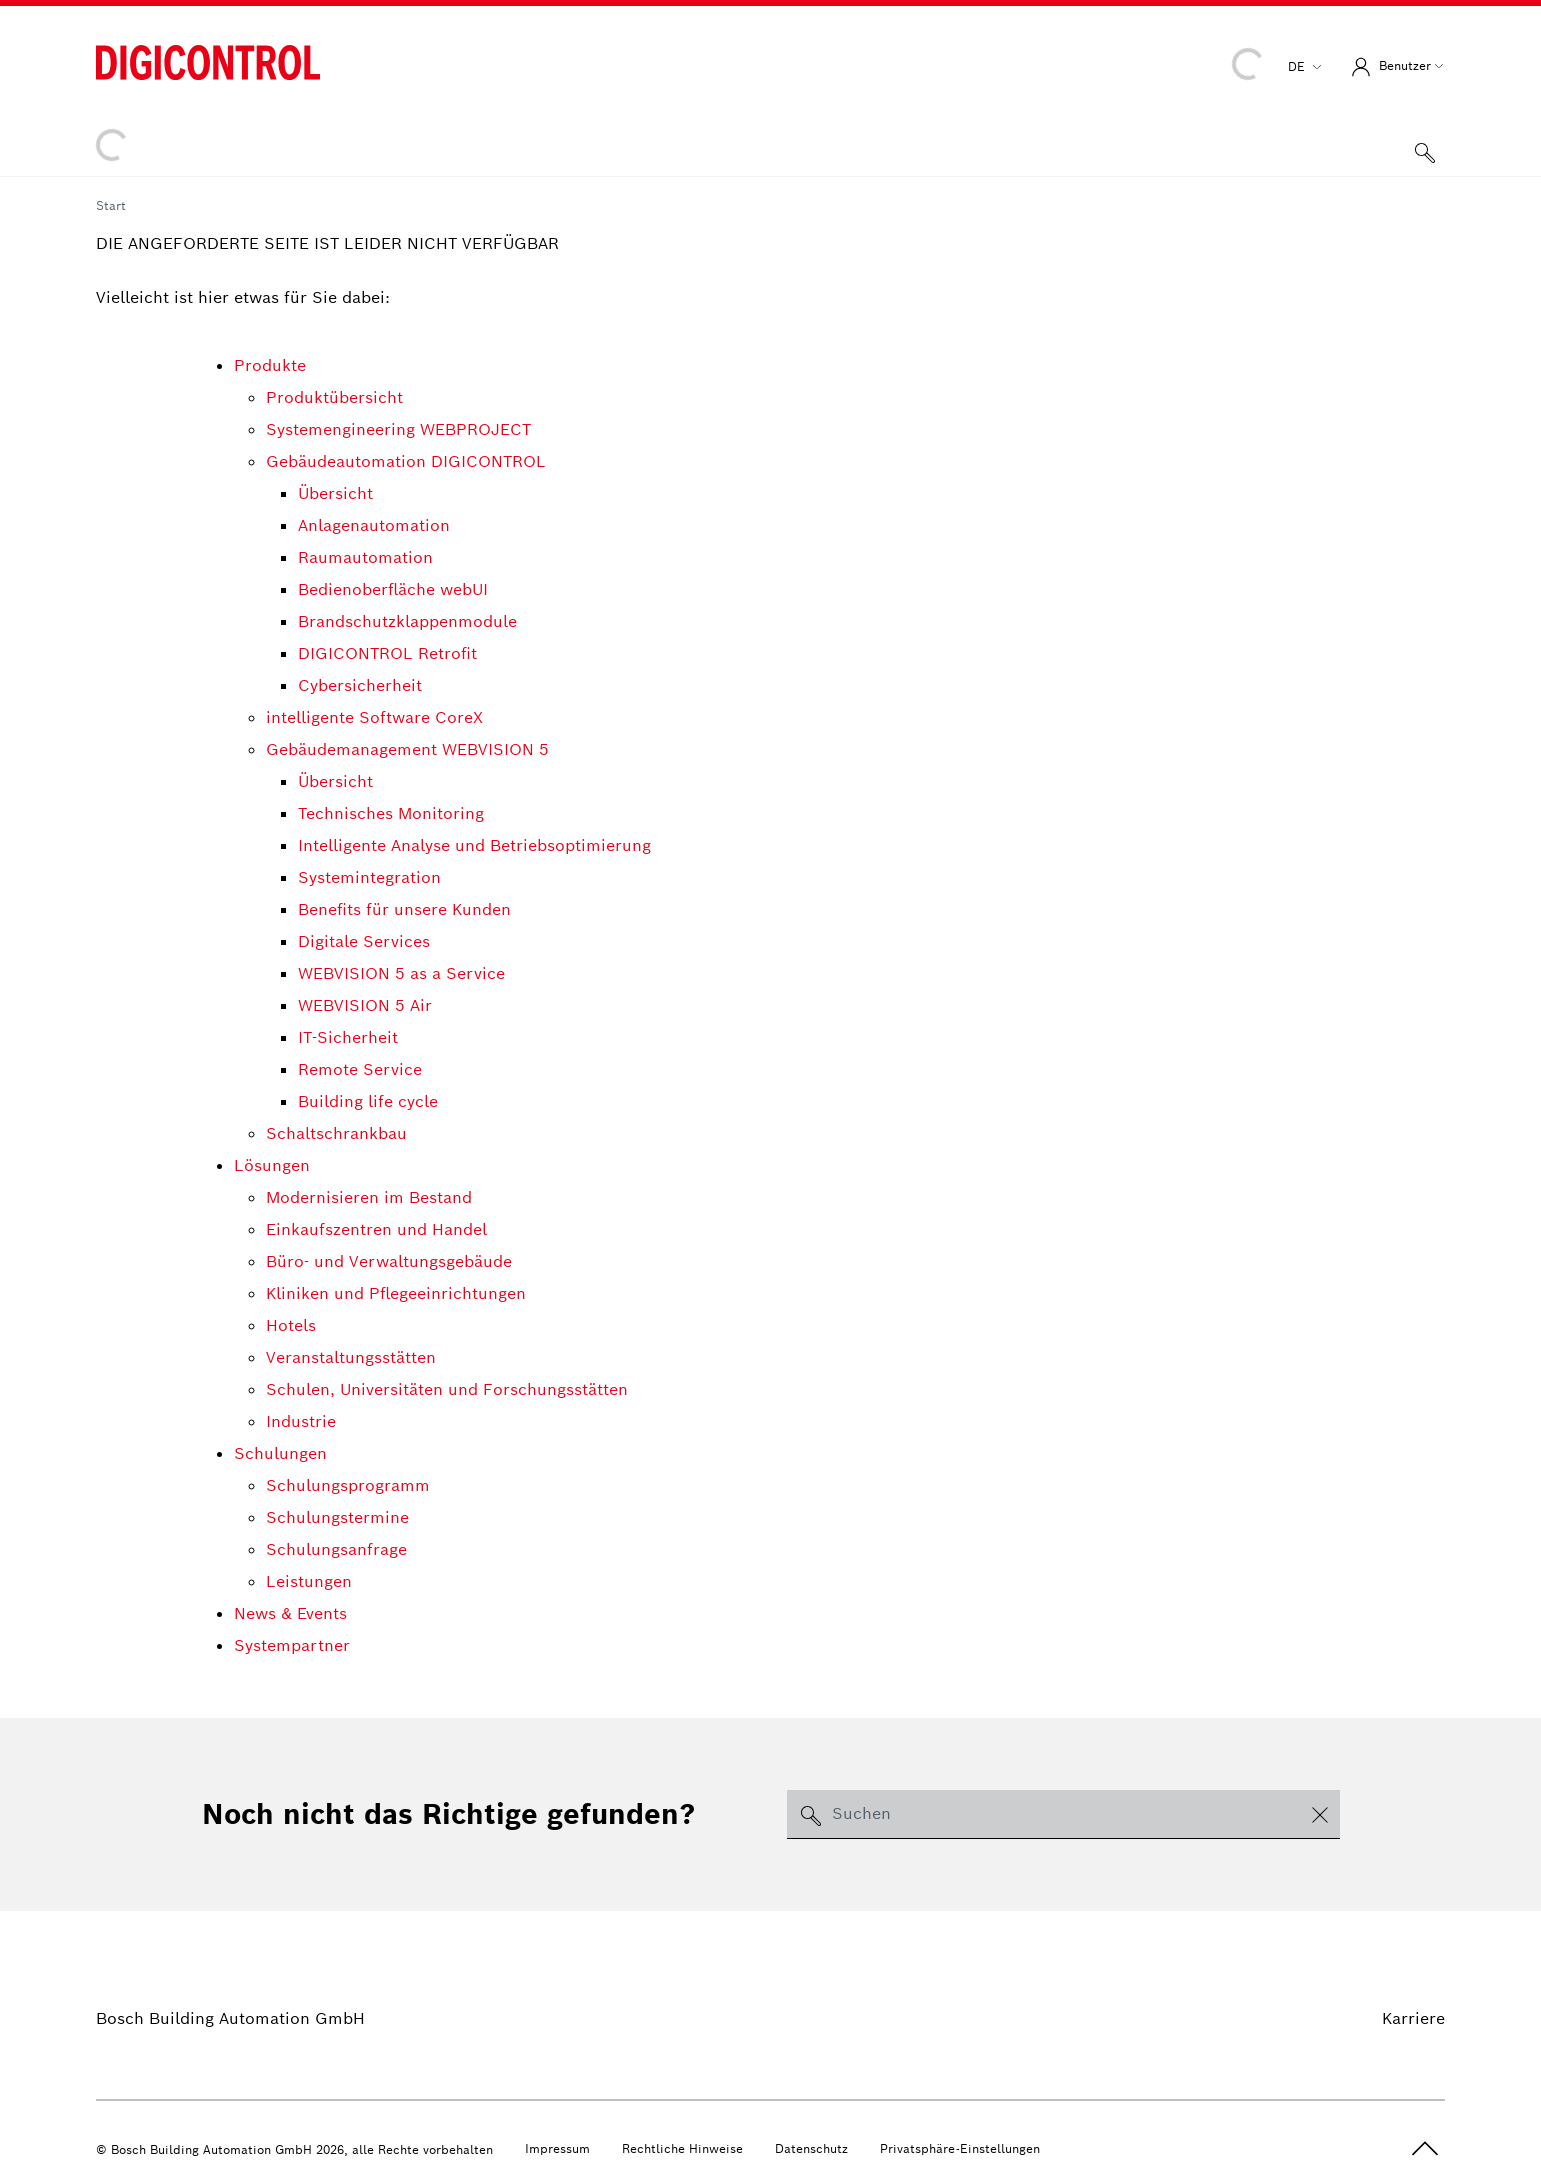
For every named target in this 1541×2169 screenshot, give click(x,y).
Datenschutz (811, 2148)
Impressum (557, 2148)
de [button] (1298, 66)
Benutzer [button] (1389, 67)
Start (111, 205)
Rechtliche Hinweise (682, 2148)
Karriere (1413, 2018)
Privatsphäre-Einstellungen (960, 2148)
